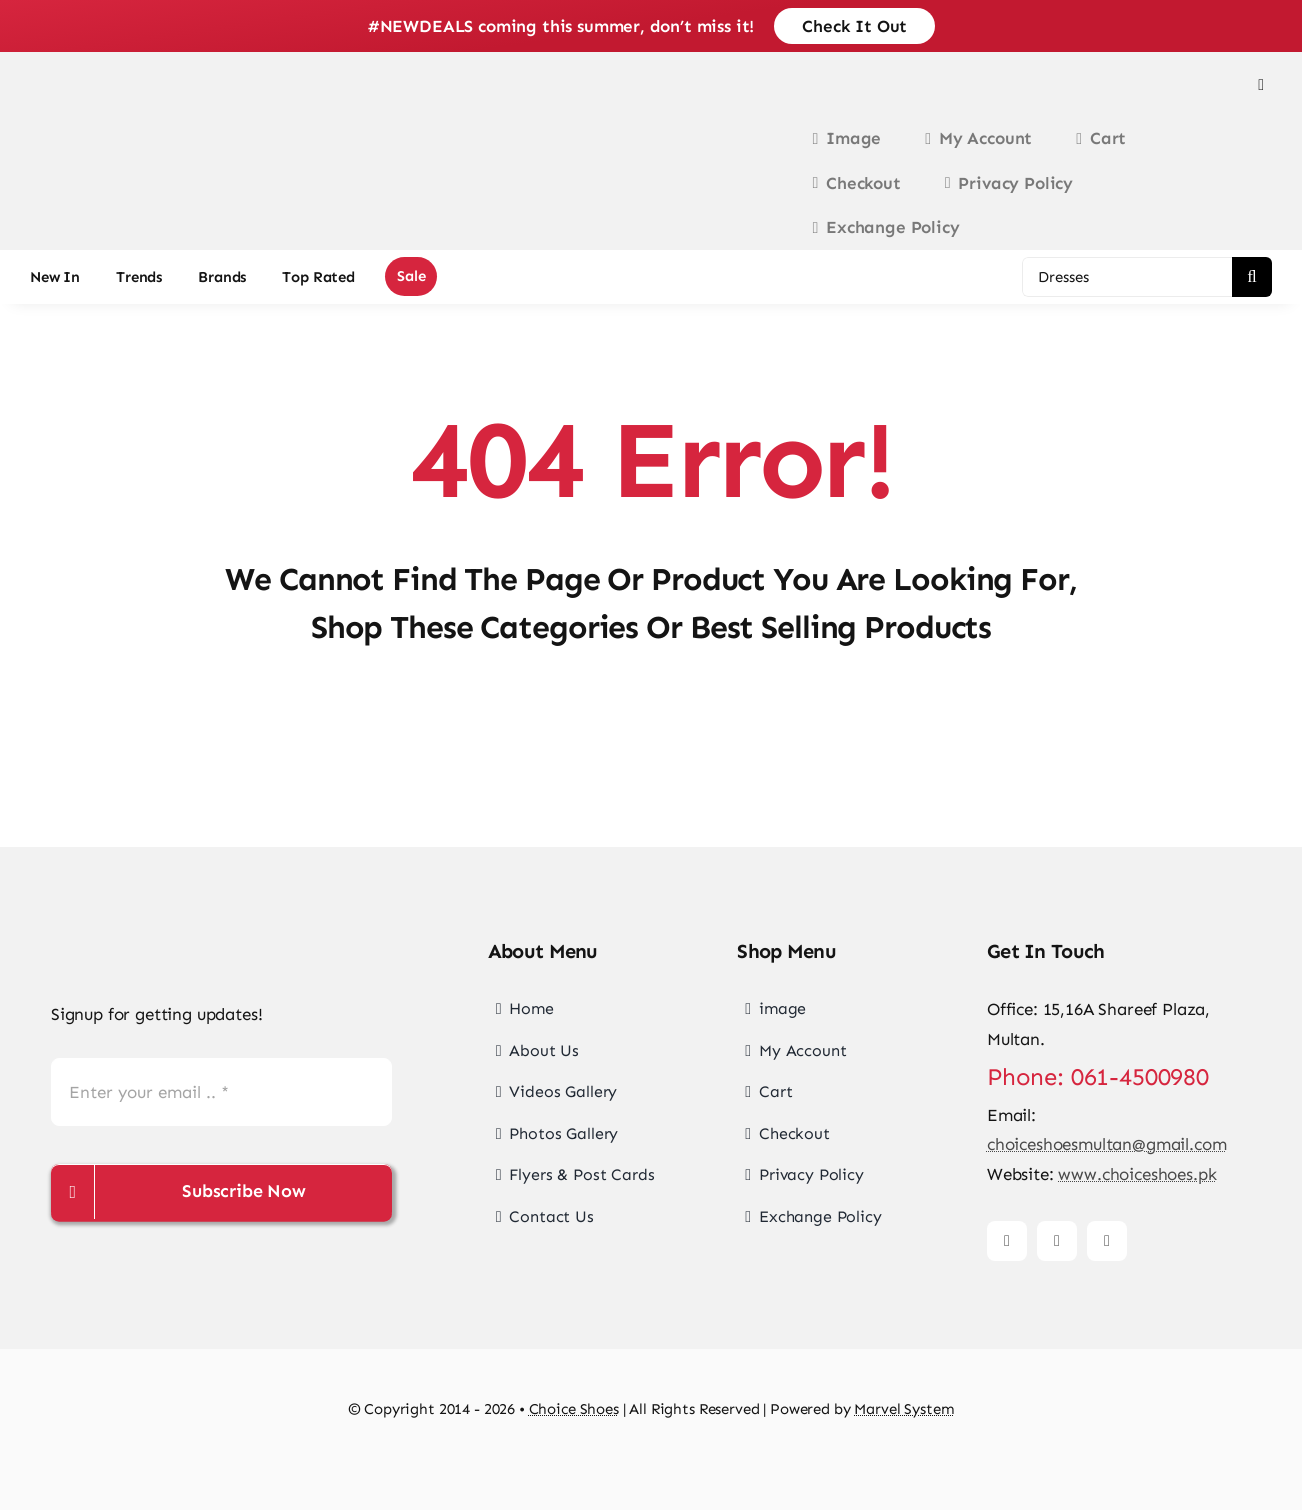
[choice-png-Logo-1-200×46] (109, 143)
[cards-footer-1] (651, 1462)
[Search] (1252, 277)
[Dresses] (1127, 277)
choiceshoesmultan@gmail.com (1106, 1144)
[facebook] (1007, 1241)
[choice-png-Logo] (156, 935)
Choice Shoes (574, 1409)
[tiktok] (1107, 1241)
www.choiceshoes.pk (1137, 1174)
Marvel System (904, 1409)
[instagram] (1057, 1241)
